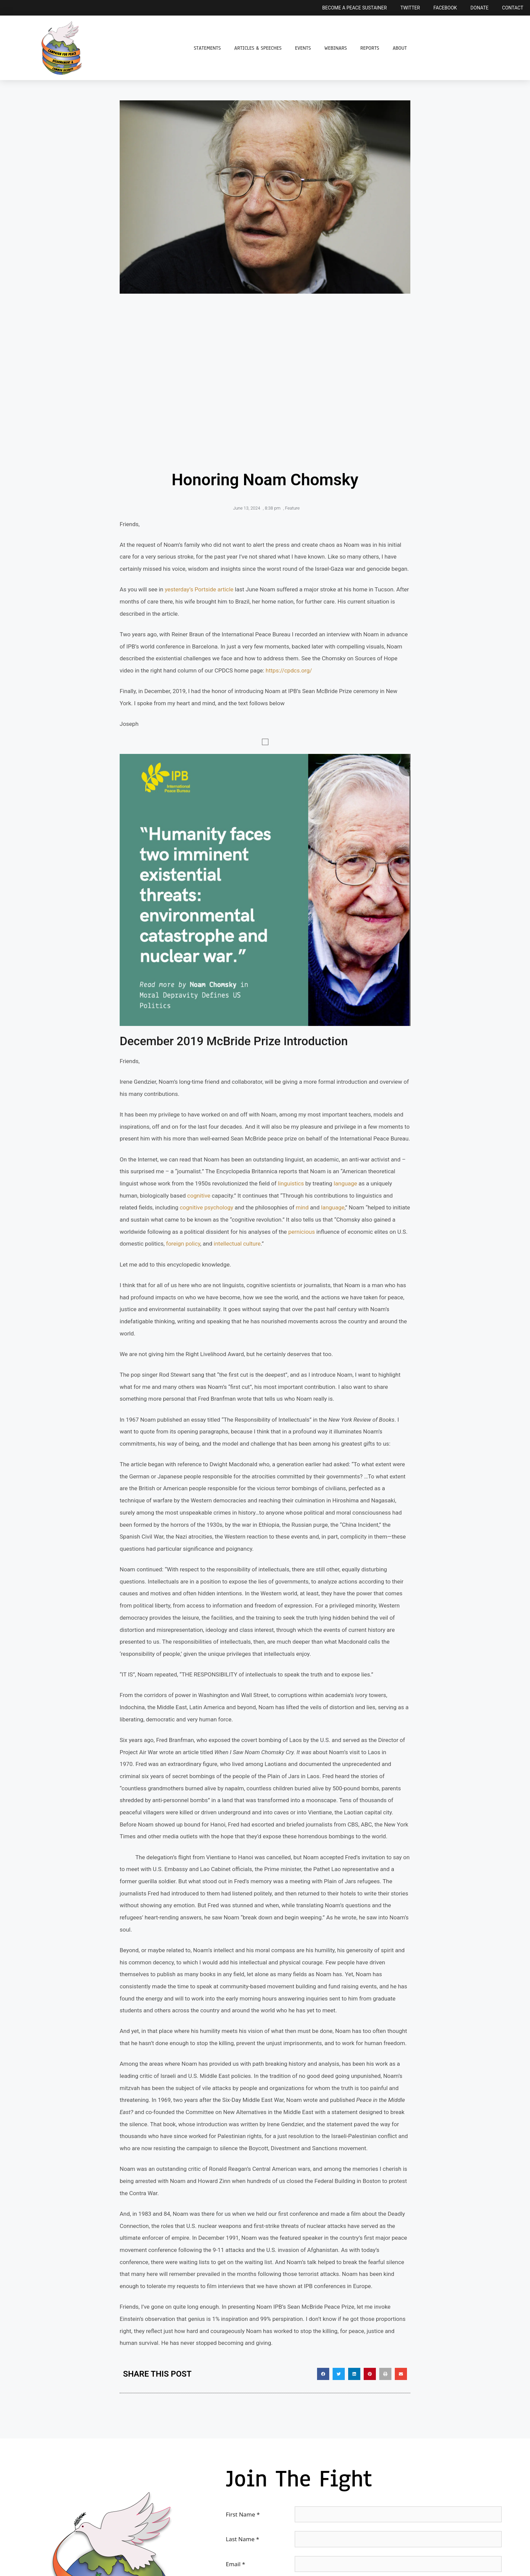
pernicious (301, 1231)
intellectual (228, 1243)
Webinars (335, 48)
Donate (480, 7)
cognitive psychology (206, 1207)
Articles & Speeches (258, 48)
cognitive (199, 1195)
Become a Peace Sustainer (354, 7)
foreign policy (183, 1243)
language (345, 1183)
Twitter (410, 7)
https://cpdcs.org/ (289, 670)
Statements (207, 48)
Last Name (242, 2539)
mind (302, 1207)
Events (303, 48)
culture (252, 1243)
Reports (369, 48)
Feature (292, 508)
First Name (243, 2514)
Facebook (445, 7)
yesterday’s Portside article (199, 589)
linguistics (291, 1183)
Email (235, 2564)
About (400, 48)
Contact (512, 7)
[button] (323, 2374)
